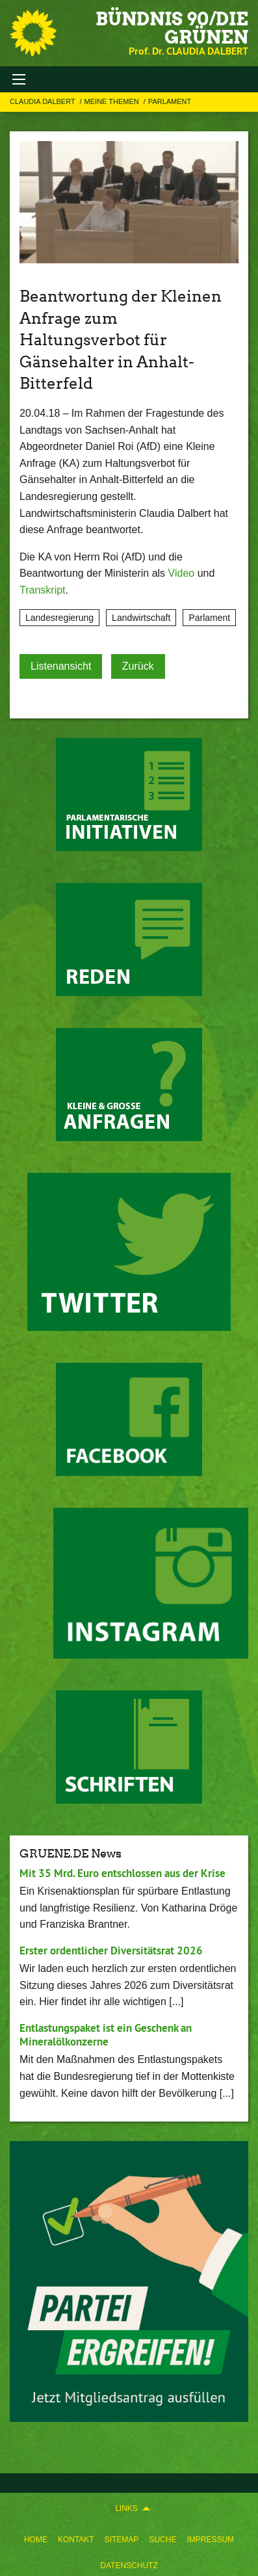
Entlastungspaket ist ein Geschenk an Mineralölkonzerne (105, 2035)
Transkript (42, 590)
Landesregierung (59, 617)
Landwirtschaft (141, 617)
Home (35, 2539)
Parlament (169, 101)
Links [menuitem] (126, 2508)
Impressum (210, 2539)
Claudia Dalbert (43, 101)
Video (181, 573)
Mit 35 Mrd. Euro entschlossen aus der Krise (122, 1873)
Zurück (138, 666)
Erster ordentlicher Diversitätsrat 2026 (111, 1950)
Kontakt (76, 2539)
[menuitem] (35, 2537)
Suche (162, 2539)
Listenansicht (61, 666)
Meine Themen (112, 101)
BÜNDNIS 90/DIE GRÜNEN (172, 28)
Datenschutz (128, 2565)
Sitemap (122, 2539)
